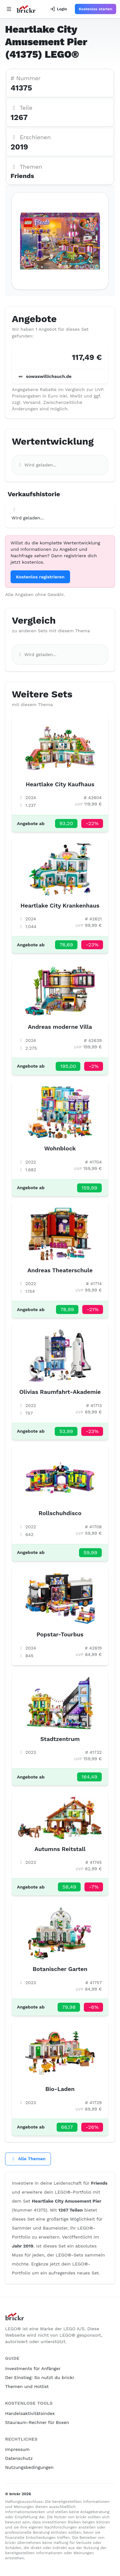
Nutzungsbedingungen (29, 2467)
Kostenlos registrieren (40, 576)
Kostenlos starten (95, 9)
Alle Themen (28, 2158)
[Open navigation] (9, 9)
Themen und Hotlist (27, 2386)
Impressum (17, 2449)
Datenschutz (19, 2458)
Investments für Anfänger (32, 2368)
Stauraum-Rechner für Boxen (37, 2422)
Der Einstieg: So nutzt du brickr (39, 2377)
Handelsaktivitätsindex (30, 2413)
